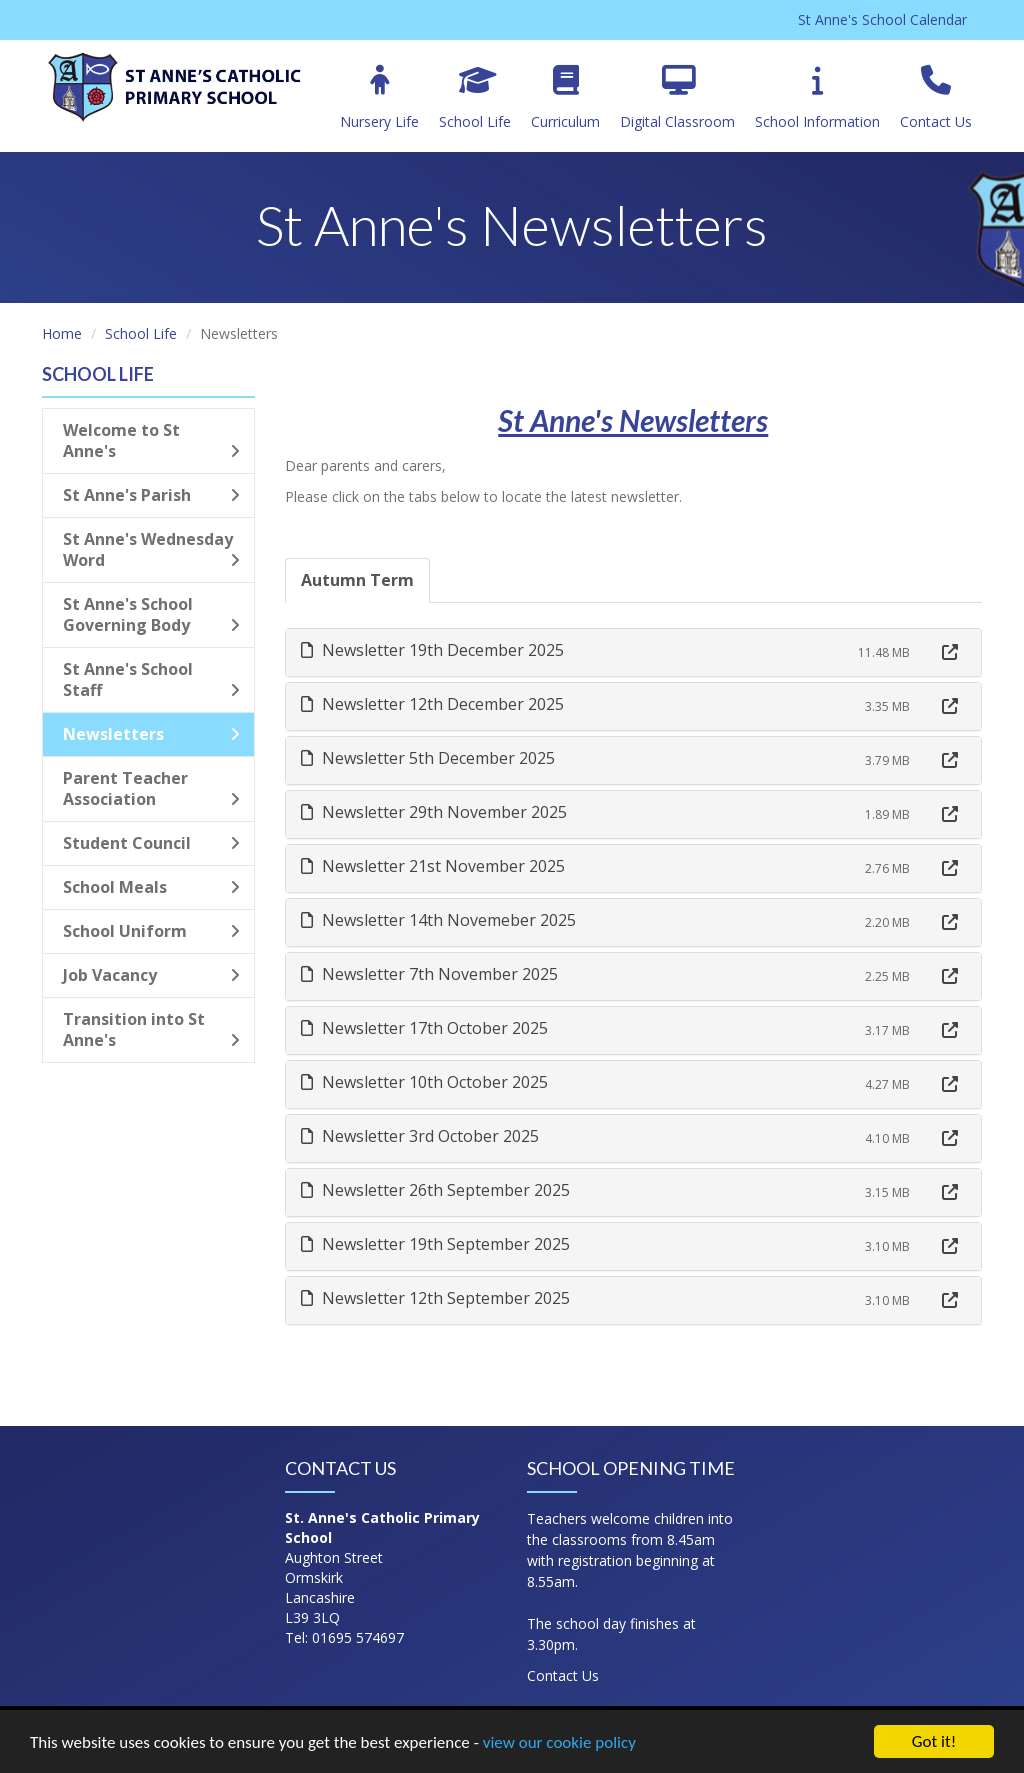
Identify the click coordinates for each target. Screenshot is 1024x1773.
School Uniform (151, 931)
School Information (817, 98)
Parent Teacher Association (151, 788)
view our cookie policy (559, 1742)
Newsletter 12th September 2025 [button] (435, 1298)
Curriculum (565, 98)
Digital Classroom (677, 98)
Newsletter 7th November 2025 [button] (429, 974)
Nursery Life (379, 98)
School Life (475, 98)
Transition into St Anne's (151, 1029)
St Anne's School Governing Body (151, 614)
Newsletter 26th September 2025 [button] (435, 1190)
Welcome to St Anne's (151, 440)
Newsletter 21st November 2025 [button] (433, 866)
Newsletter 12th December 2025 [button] (432, 704)
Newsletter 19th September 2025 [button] (435, 1244)
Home (62, 333)
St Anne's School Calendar (882, 19)
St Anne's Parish (151, 495)
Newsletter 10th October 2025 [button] (424, 1082)
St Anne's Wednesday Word (151, 549)
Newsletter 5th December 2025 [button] (428, 758)
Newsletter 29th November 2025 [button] (434, 812)
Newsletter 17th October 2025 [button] (424, 1028)
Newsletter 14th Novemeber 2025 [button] (438, 920)
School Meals (151, 887)
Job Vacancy (151, 975)
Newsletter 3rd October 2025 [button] (420, 1136)
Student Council (151, 843)
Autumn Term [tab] (357, 580)
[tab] (634, 652)
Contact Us (936, 98)
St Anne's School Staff (151, 679)
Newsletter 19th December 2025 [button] (432, 650)
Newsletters (151, 734)
